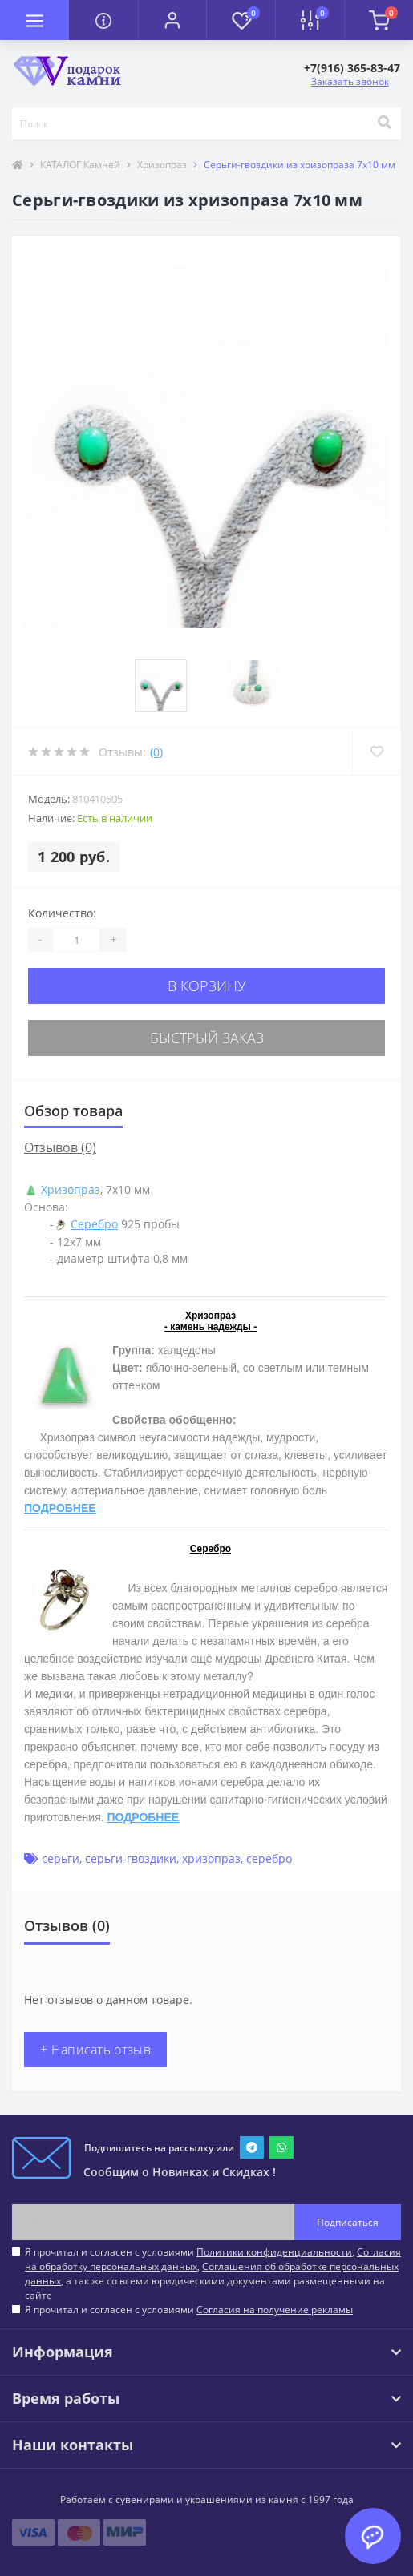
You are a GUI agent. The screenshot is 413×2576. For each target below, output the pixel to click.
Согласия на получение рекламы (274, 2309)
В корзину (207, 985)
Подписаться (348, 2222)
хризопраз (211, 1858)
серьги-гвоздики (130, 1858)
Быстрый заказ (207, 1037)
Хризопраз (162, 164)
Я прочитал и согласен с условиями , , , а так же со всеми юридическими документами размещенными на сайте (213, 2273)
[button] (172, 20)
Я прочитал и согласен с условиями (189, 2309)
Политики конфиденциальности (274, 2252)
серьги (60, 1858)
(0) (156, 752)
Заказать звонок (350, 81)
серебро (269, 1858)
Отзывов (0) (60, 1147)
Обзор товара (73, 1110)
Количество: (62, 913)
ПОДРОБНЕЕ (60, 1508)
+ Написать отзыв (95, 2049)
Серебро (94, 1224)
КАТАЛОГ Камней (80, 164)
